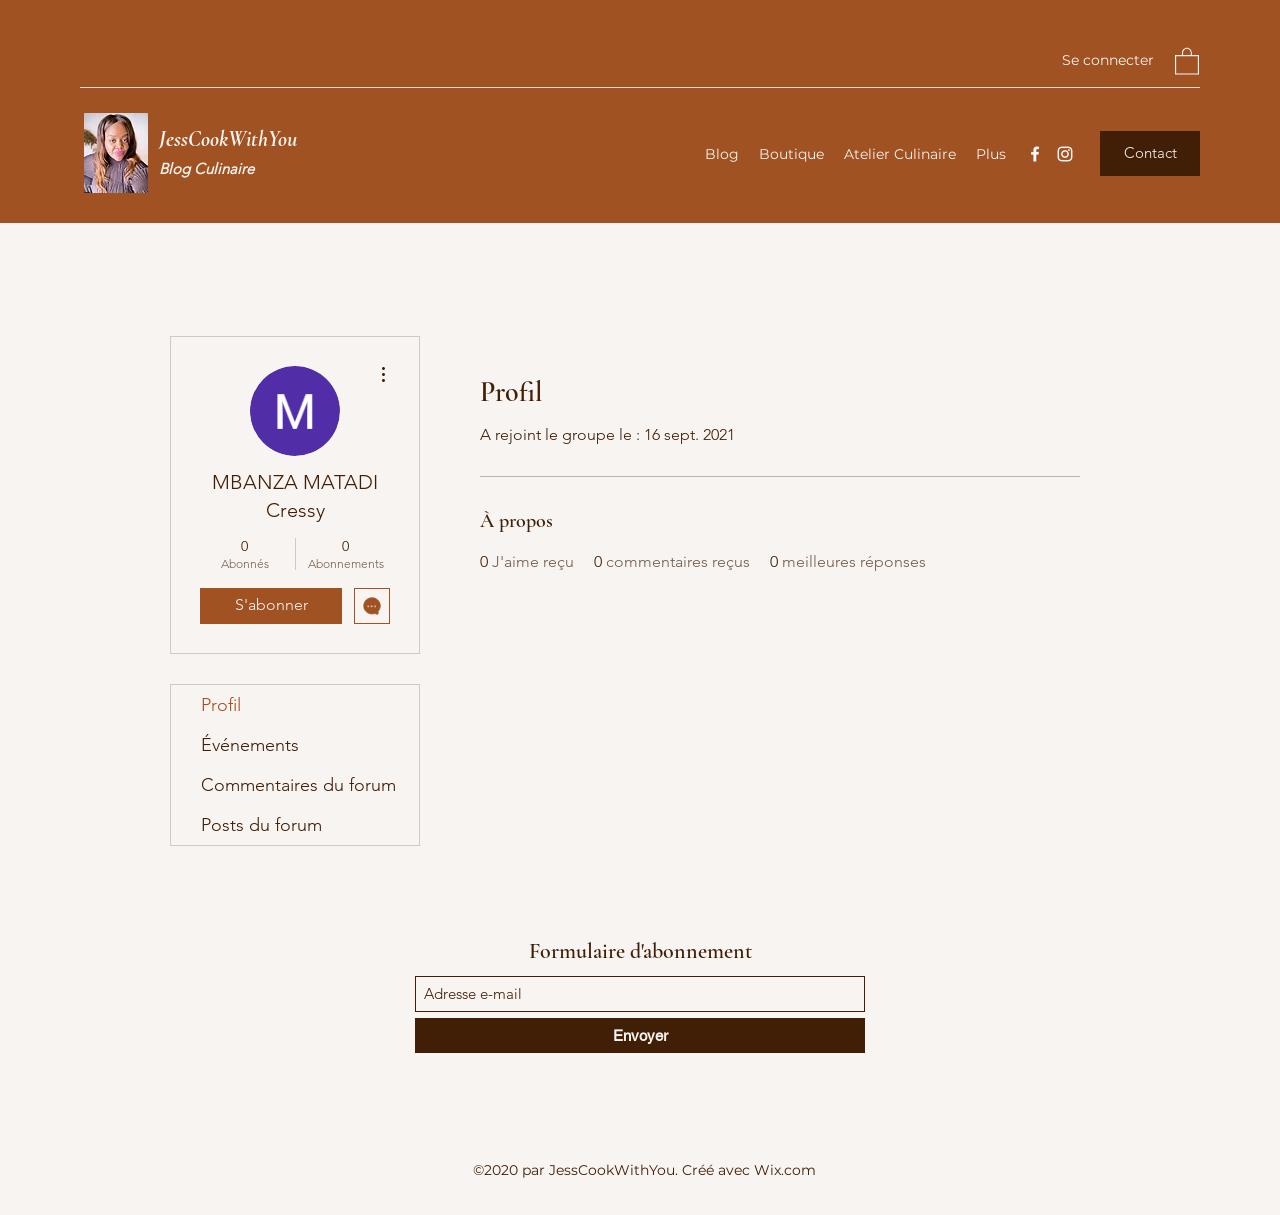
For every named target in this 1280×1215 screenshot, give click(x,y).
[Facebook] (1035, 154)
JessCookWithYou (228, 139)
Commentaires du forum (298, 785)
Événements (250, 745)
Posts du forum (261, 825)
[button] (1187, 60)
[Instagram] (1065, 154)
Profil (221, 705)
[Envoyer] (640, 1035)
